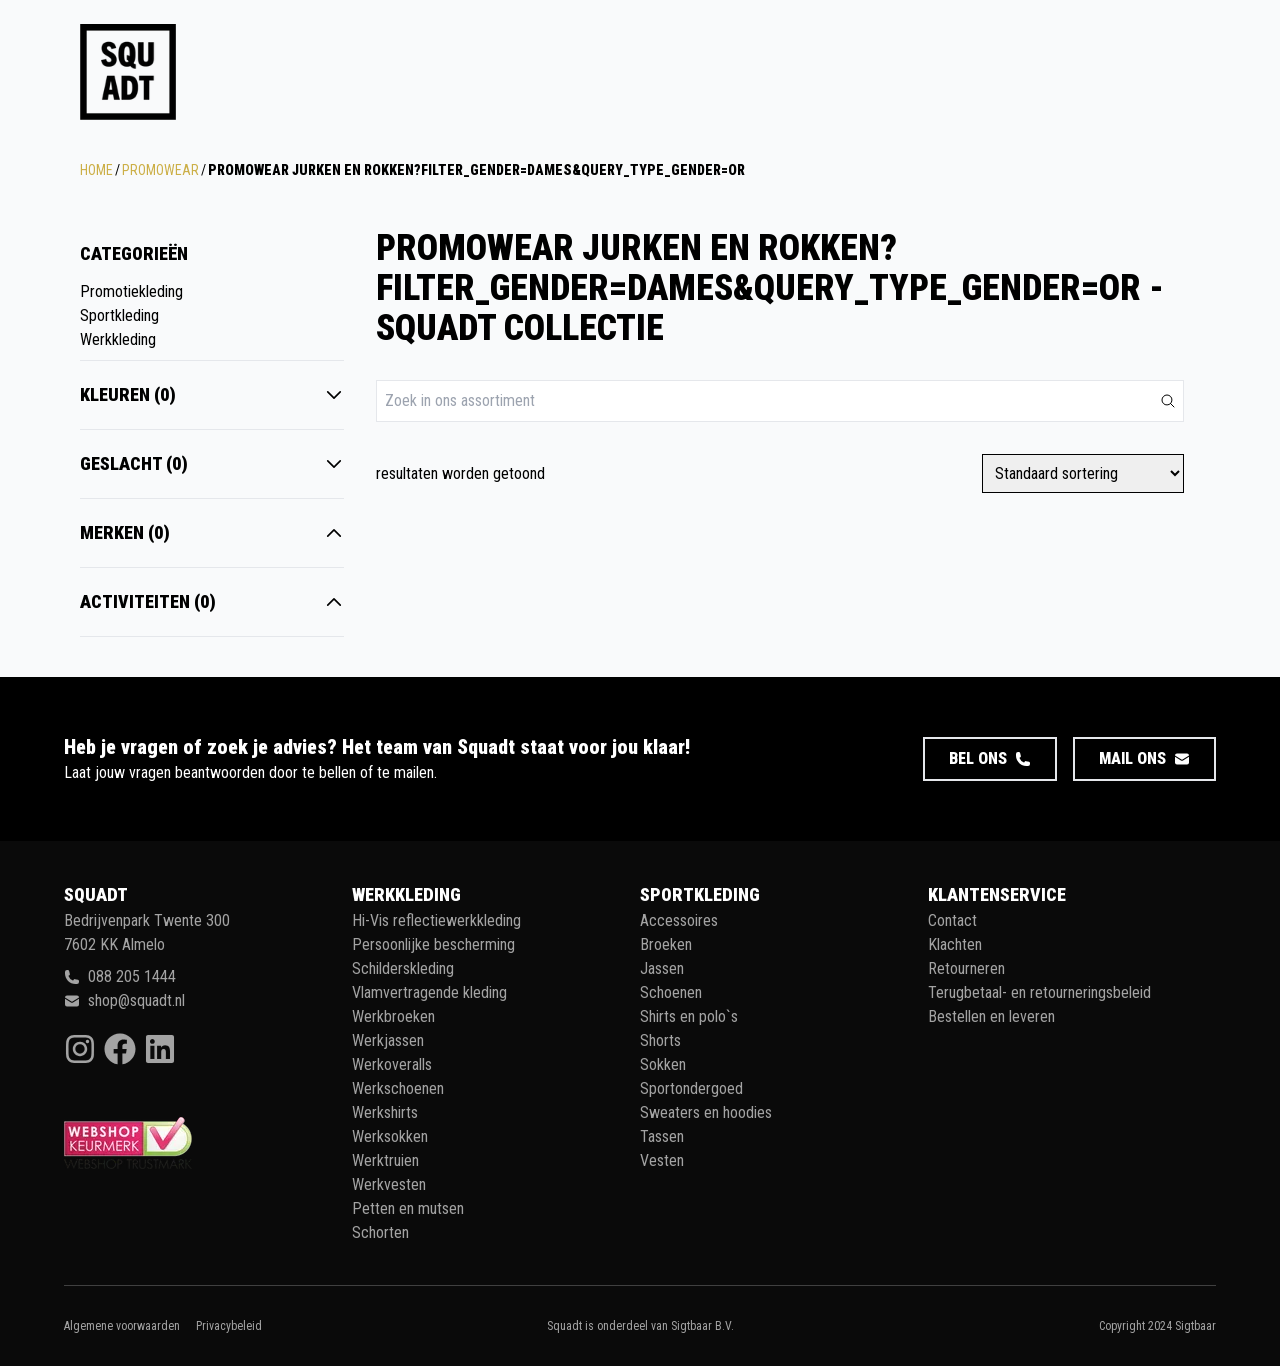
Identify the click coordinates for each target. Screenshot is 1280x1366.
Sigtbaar (1195, 1326)
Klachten (955, 944)
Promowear (160, 170)
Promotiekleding (131, 291)
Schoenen (671, 992)
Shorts (660, 1040)
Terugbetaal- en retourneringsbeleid (1039, 992)
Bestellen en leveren (991, 1016)
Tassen (662, 1136)
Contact (952, 920)
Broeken (666, 944)
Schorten (380, 1232)
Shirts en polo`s (689, 1016)
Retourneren (966, 968)
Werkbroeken (393, 1016)
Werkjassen (388, 1040)
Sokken (663, 1064)
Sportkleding (119, 315)
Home (96, 170)
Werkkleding (118, 339)
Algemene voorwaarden (122, 1326)
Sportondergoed (691, 1088)
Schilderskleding (403, 968)
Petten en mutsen (408, 1208)
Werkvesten (389, 1184)
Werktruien (385, 1160)
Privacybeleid (229, 1326)
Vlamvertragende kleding (429, 992)
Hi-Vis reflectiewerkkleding (436, 920)
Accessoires (679, 920)
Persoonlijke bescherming (433, 944)
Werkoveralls (392, 1064)
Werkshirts (385, 1112)
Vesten (662, 1160)
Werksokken (390, 1136)
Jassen (662, 968)
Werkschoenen (398, 1088)
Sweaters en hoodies (706, 1112)
